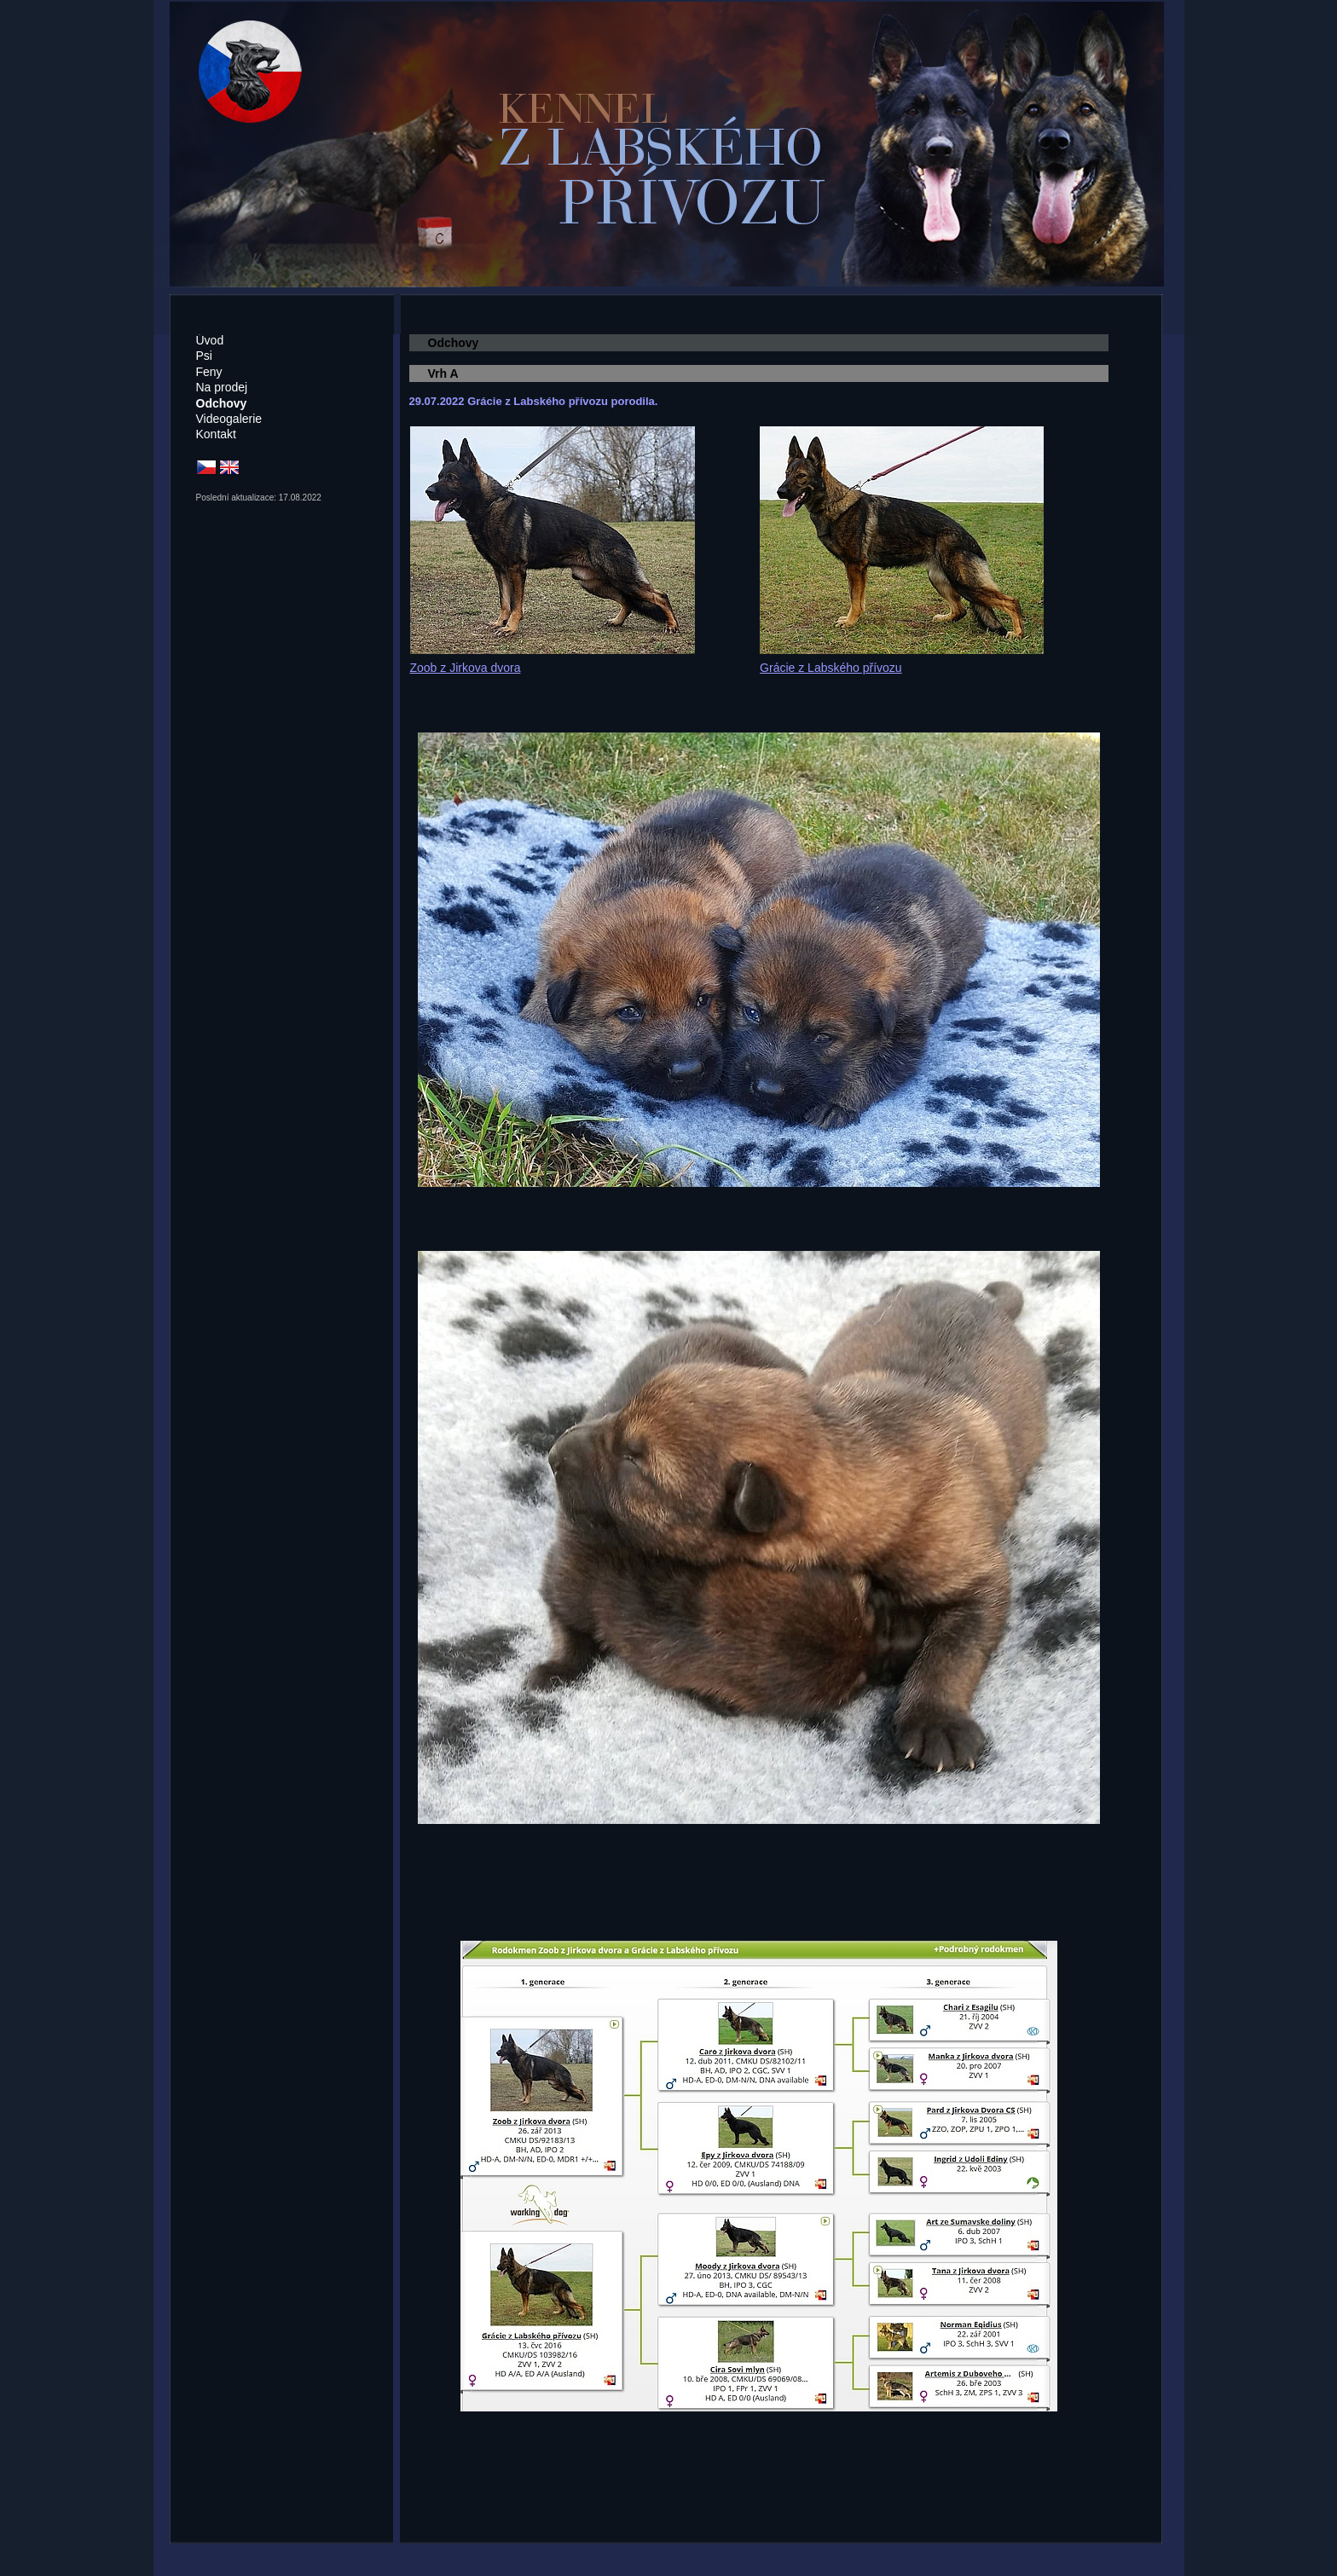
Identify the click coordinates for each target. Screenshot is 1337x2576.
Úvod (210, 340)
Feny (209, 372)
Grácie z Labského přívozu (831, 667)
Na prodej (222, 387)
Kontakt (216, 434)
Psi (204, 355)
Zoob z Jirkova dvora (465, 667)
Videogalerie (229, 418)
